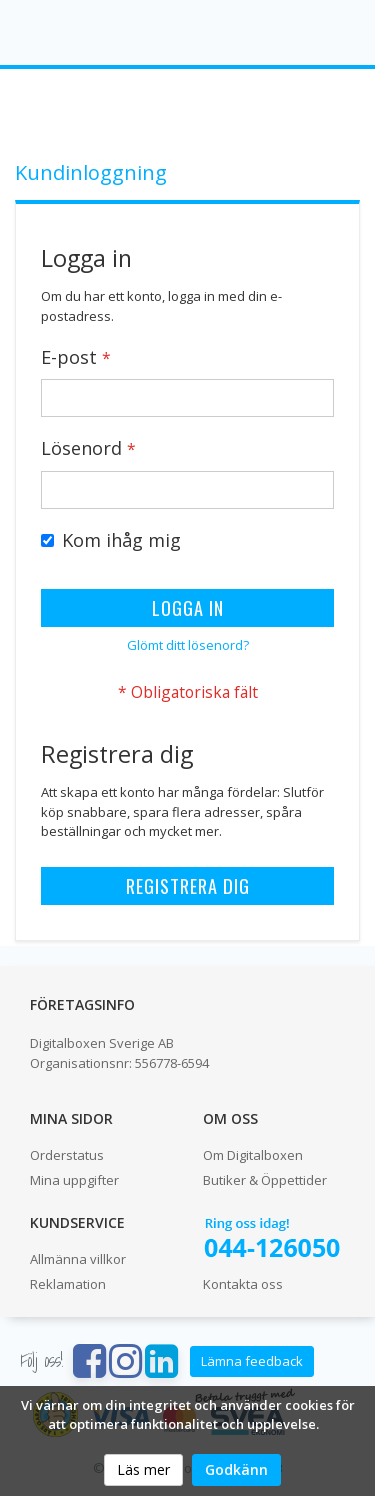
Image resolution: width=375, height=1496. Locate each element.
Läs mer (143, 1469)
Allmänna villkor (78, 1259)
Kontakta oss (243, 1284)
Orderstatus (67, 1155)
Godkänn (236, 1469)
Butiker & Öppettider (265, 1180)
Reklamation (68, 1284)
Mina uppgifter (74, 1180)
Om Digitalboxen (253, 1155)
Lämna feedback (252, 1361)
